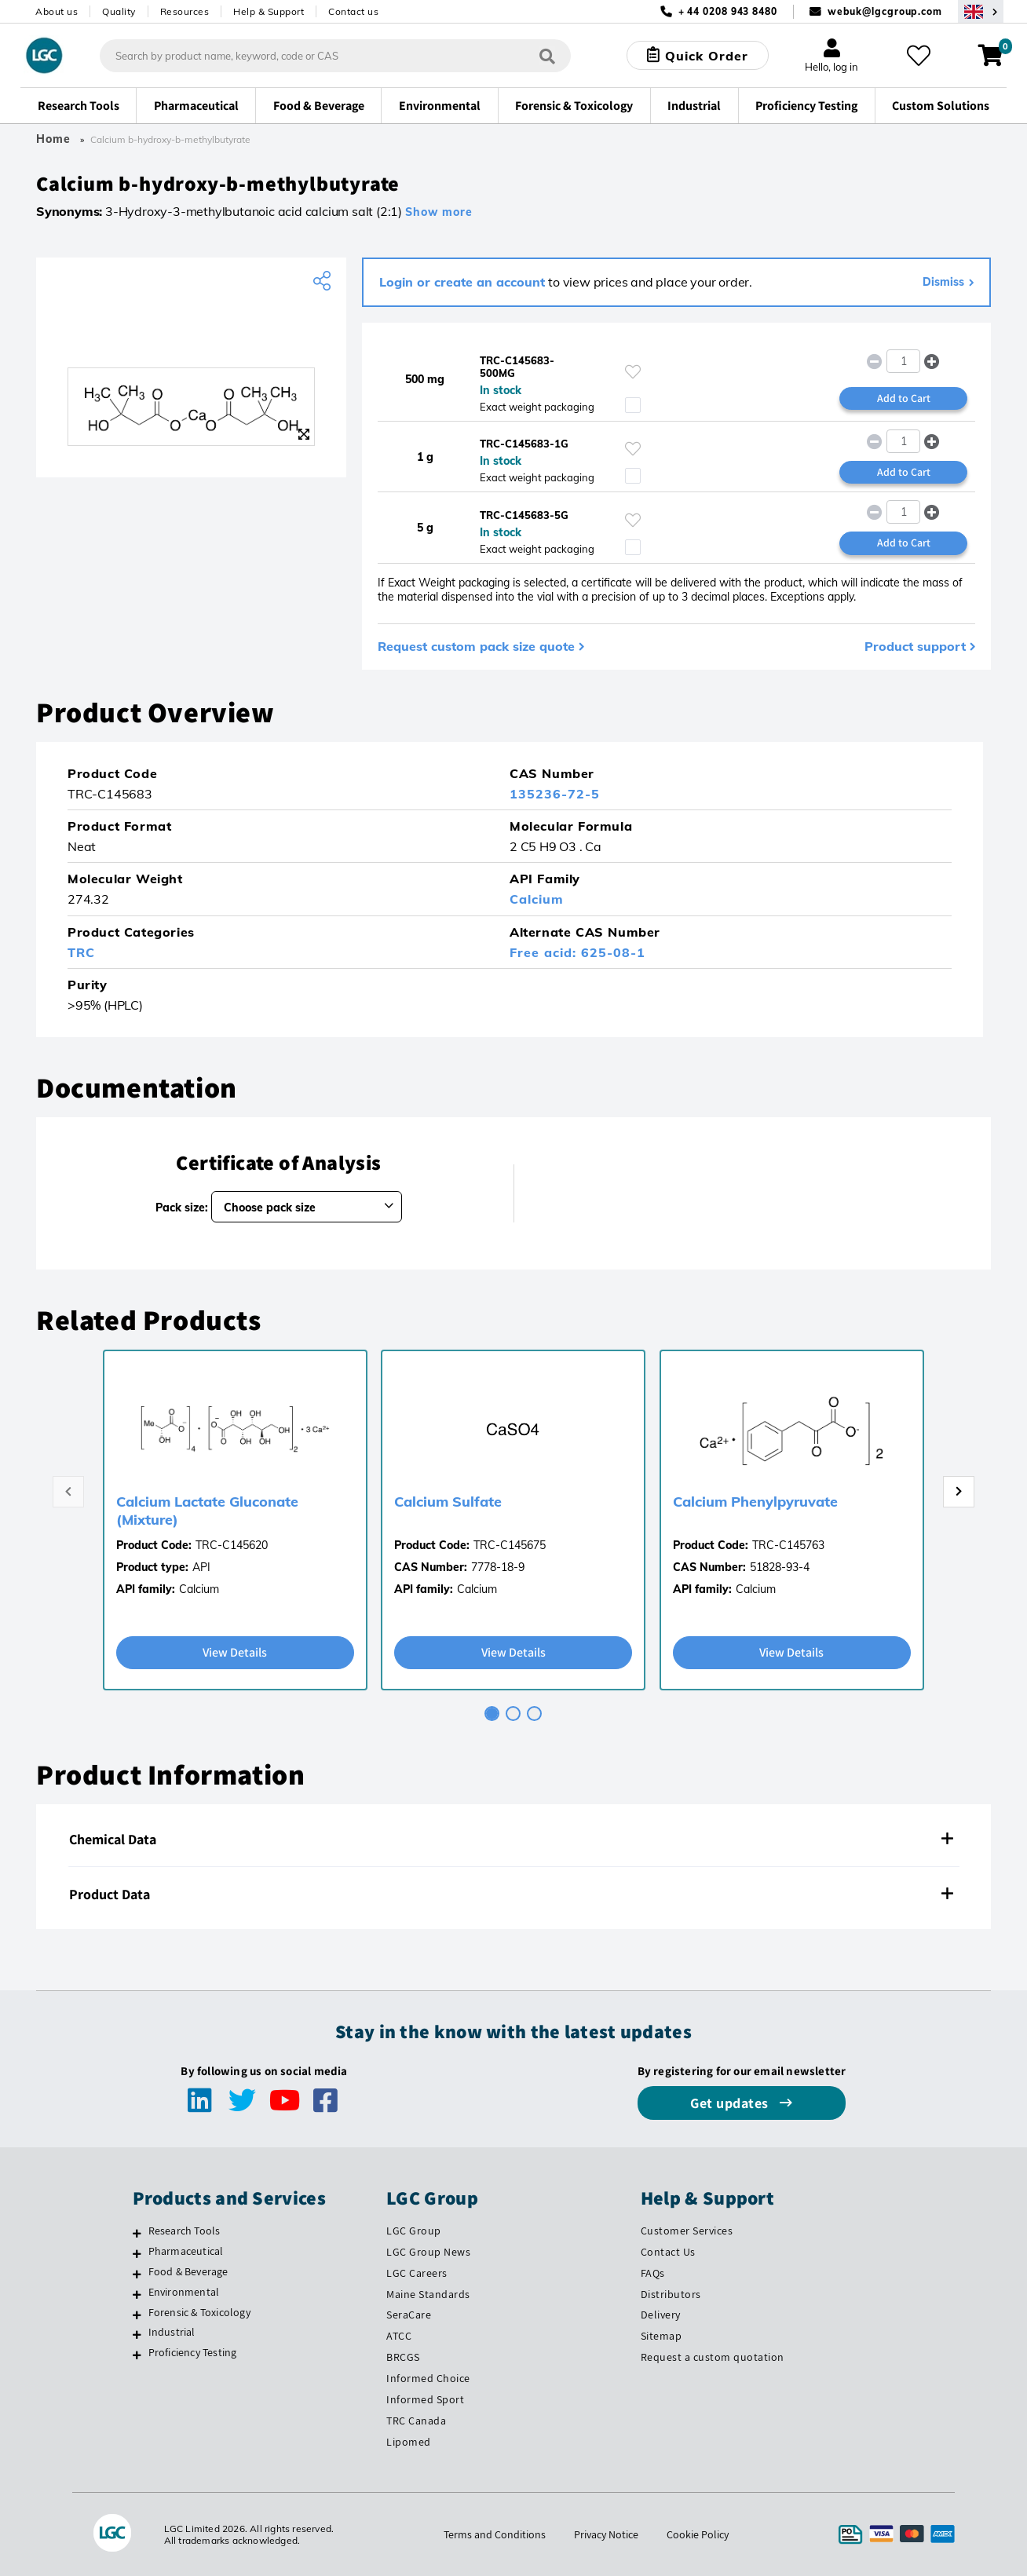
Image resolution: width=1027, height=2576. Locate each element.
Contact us (353, 11)
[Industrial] (137, 2334)
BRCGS (403, 2357)
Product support (915, 646)
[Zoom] (304, 434)
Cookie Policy (698, 2534)
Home (53, 139)
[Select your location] (980, 11)
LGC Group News (428, 2252)
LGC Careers (417, 2273)
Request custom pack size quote (476, 646)
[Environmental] (137, 2294)
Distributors (671, 2294)
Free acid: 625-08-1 (577, 952)
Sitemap (661, 2336)
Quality (119, 11)
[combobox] (335, 55)
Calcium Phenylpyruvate (755, 1502)
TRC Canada (416, 2420)
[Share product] (323, 281)
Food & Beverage (188, 2271)
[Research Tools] (137, 2233)
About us (56, 11)
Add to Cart (903, 398)
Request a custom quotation (712, 2357)
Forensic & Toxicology (199, 2312)
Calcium (537, 899)
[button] (932, 361)
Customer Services (687, 2230)
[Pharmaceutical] (137, 2253)
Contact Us (668, 2252)
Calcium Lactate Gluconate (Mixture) (207, 1511)
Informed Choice (428, 2378)
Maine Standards (428, 2294)
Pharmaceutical (186, 2251)
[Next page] (958, 1491)
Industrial (172, 2332)
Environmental (184, 2292)
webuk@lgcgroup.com (885, 11)
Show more (439, 212)
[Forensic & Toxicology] (137, 2314)
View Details (235, 1652)
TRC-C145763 (788, 1545)
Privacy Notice (606, 2534)
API (201, 1567)
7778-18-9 (497, 1567)
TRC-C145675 (509, 1545)
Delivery (661, 2314)
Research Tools (184, 2230)
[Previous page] (68, 1491)
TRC (81, 952)
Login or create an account (462, 282)
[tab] (491, 1713)
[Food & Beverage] (137, 2274)
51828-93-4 (780, 1567)
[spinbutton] (903, 361)
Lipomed (408, 2442)
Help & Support (268, 11)
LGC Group (413, 2230)
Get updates (731, 2103)
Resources (185, 11)
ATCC (398, 2336)
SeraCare (408, 2314)
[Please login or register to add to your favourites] (633, 372)
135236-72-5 (555, 794)
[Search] (547, 55)
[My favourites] (918, 56)
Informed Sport (425, 2399)
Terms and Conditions (495, 2534)
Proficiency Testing (192, 2352)
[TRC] (191, 332)
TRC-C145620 (232, 1545)
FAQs (653, 2273)
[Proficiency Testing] (137, 2355)
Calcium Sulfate (448, 1502)
